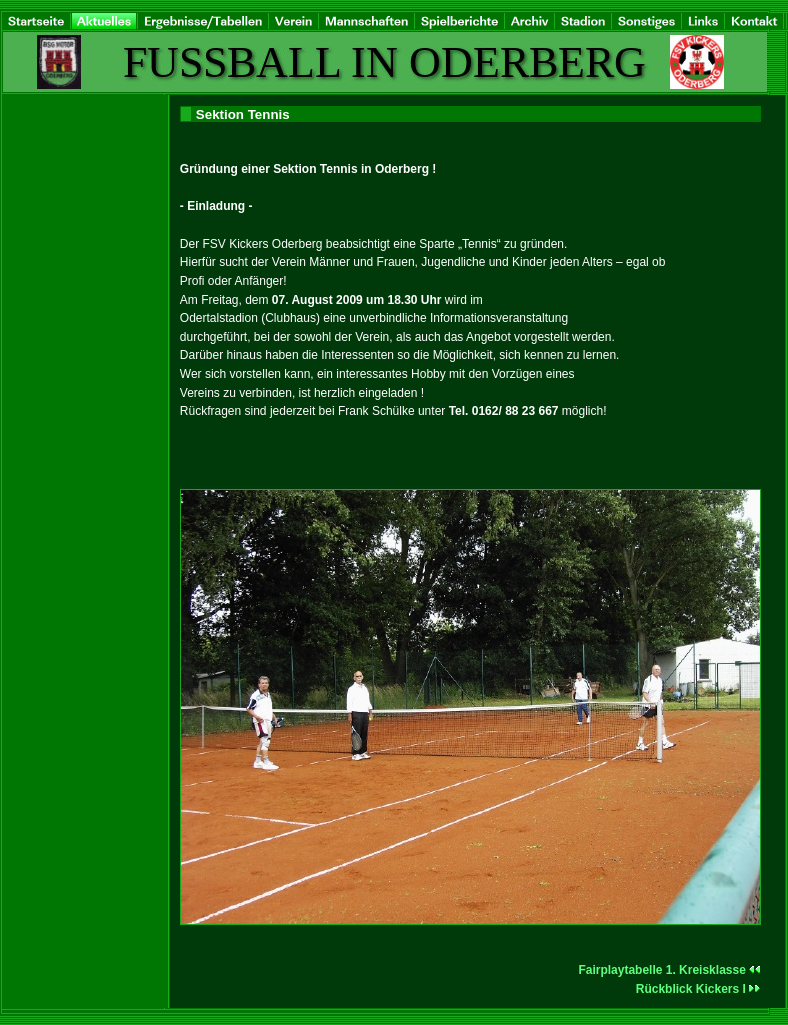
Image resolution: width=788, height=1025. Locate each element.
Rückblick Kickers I (698, 989)
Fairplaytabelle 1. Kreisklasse (669, 970)
